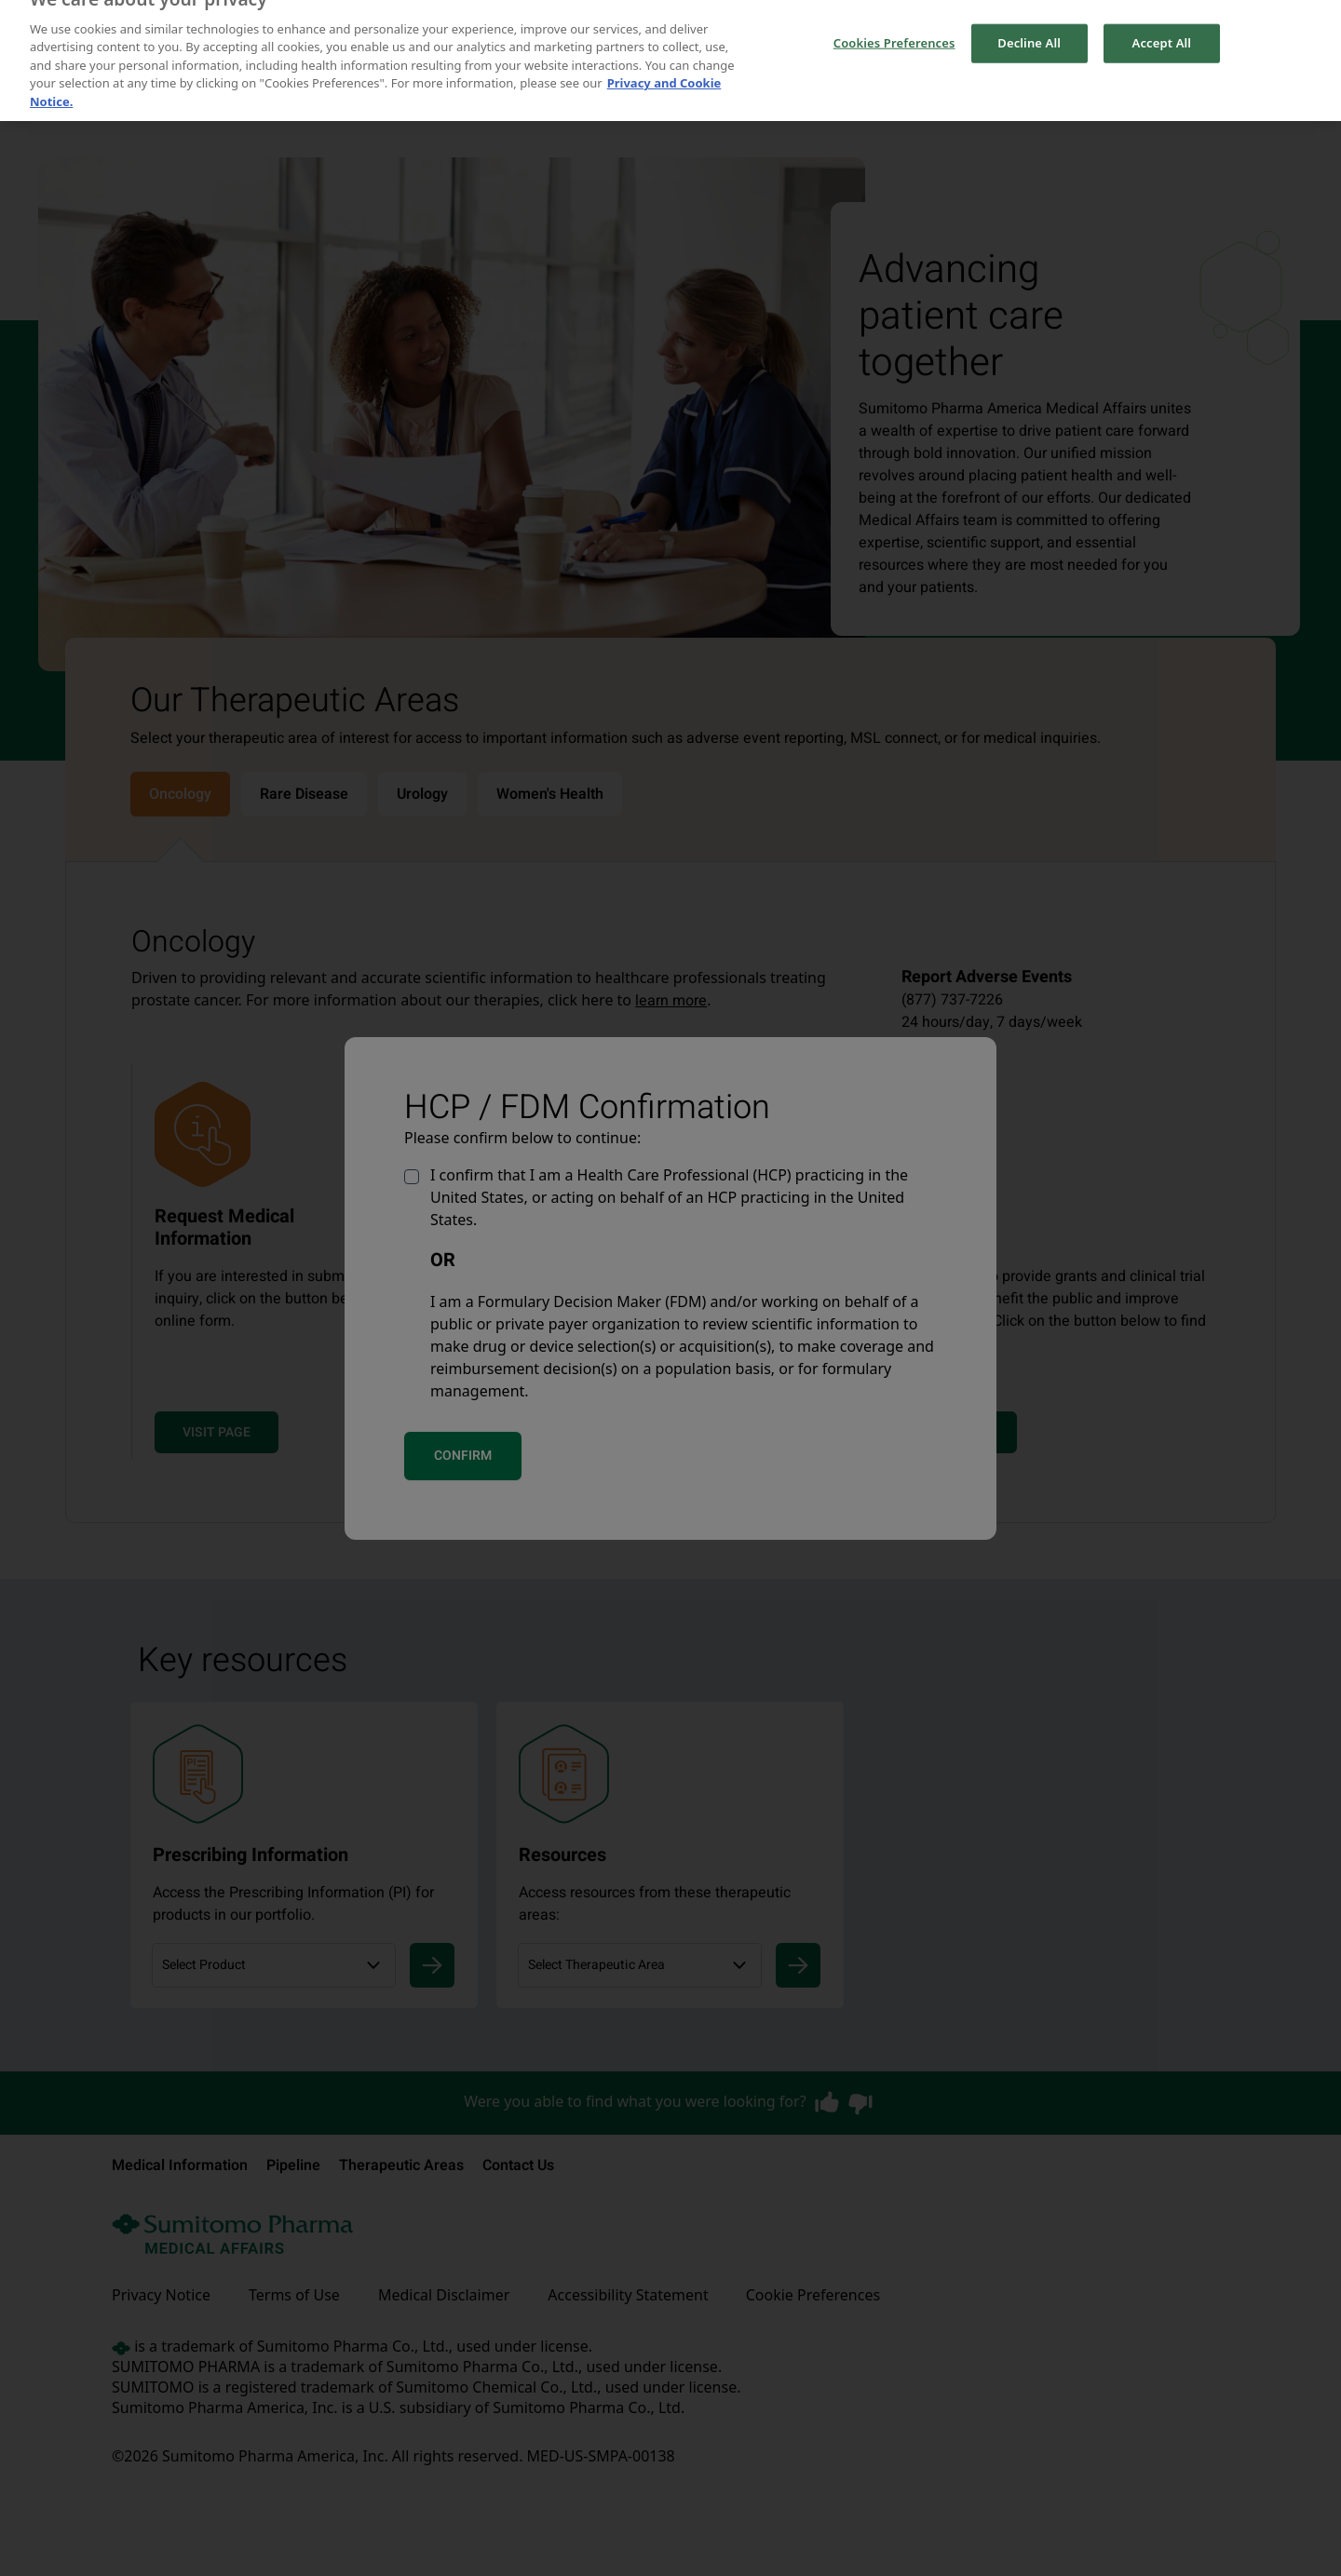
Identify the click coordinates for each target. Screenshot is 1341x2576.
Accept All (1162, 29)
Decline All (1029, 29)
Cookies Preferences (894, 29)
